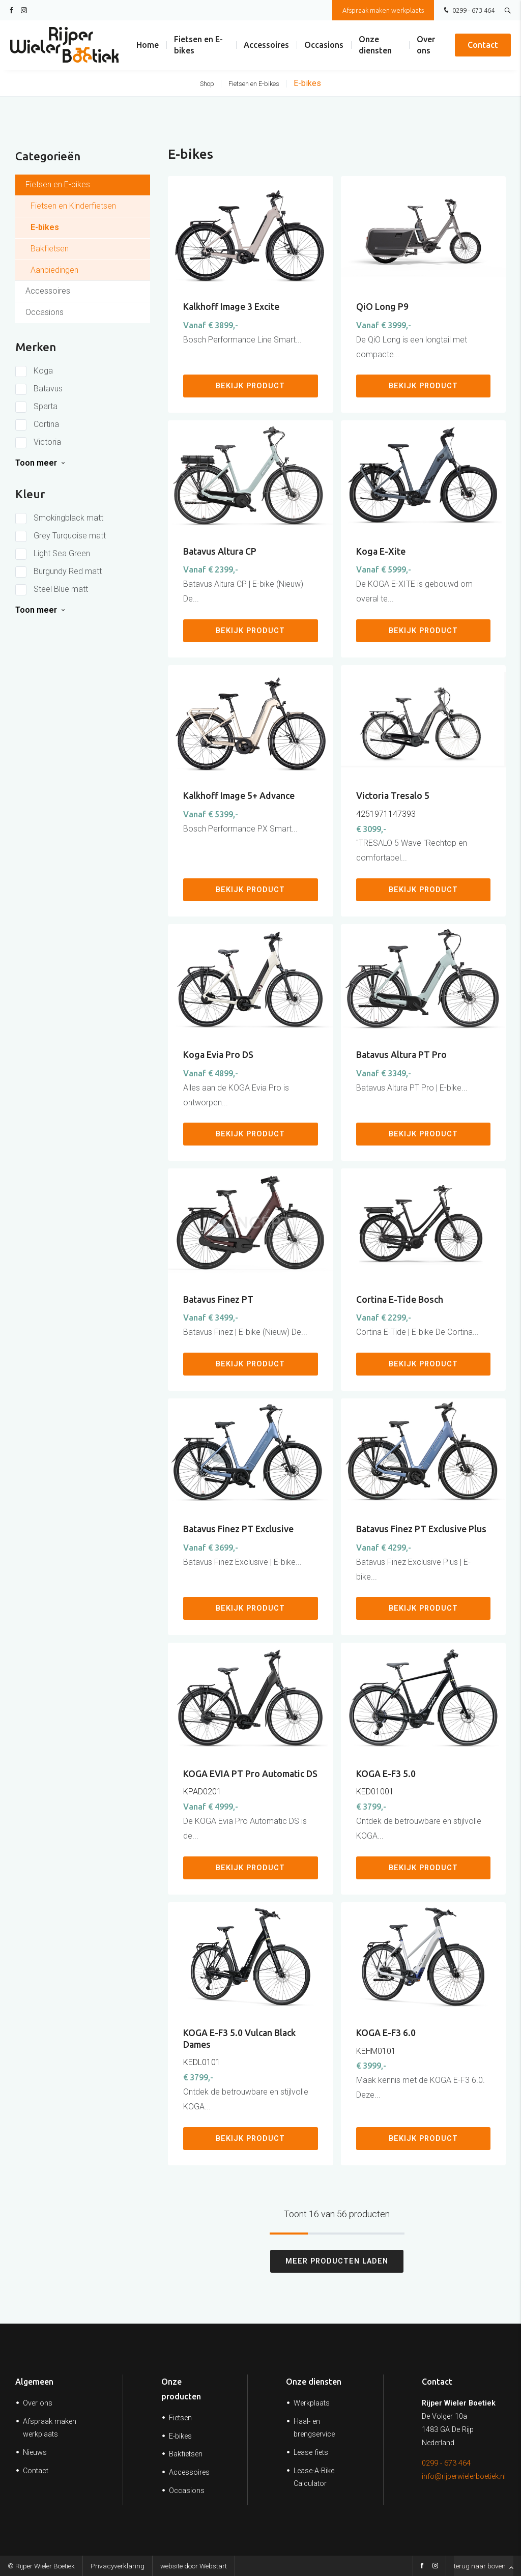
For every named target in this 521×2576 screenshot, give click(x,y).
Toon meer (36, 463)
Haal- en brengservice (314, 2428)
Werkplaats (312, 2403)
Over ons (426, 46)
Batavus (48, 388)
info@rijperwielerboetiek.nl (464, 2476)
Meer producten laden (336, 2261)
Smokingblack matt (68, 518)
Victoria (47, 442)
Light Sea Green (62, 553)
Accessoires (266, 45)
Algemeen (34, 2381)
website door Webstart (193, 2566)
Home (147, 45)
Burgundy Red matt (68, 571)
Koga (43, 371)
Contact (483, 45)
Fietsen (180, 2418)
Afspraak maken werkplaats (383, 10)
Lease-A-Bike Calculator (314, 2477)
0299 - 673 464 (468, 10)
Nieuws (35, 2452)
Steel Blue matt (61, 589)
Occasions (323, 45)
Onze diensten (375, 46)
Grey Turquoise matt (70, 535)
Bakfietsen (185, 2454)
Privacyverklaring (117, 2566)
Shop (207, 84)
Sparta (45, 406)
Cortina (46, 424)
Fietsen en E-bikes (198, 46)
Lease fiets (311, 2452)
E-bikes (307, 83)
